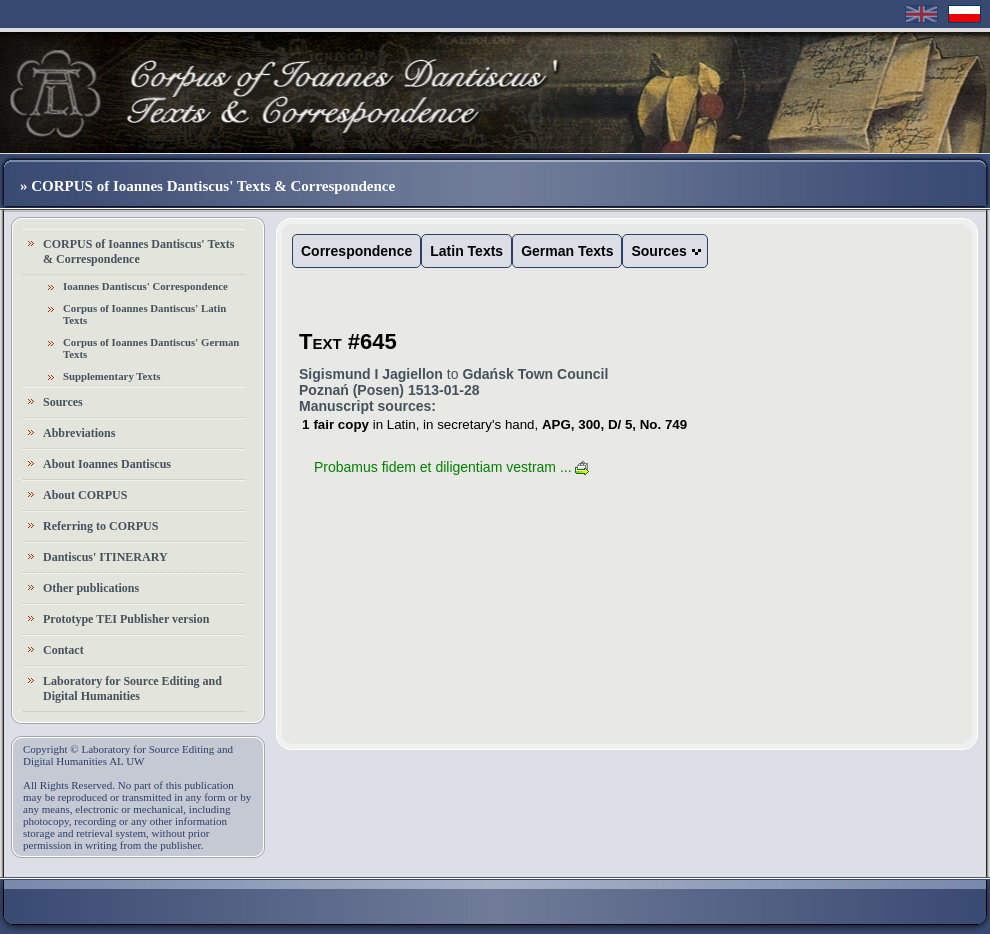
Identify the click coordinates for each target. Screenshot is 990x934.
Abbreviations (79, 433)
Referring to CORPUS (100, 526)
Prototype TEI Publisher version (126, 619)
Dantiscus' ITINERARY (105, 557)
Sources (63, 402)
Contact (63, 650)
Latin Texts (466, 251)
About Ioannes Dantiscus (107, 464)
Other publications (91, 588)
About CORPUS (85, 495)
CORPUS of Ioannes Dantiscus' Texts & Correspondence (138, 251)
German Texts (567, 251)
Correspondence (356, 251)
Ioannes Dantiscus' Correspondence (145, 286)
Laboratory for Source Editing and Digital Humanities (132, 688)
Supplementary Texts (112, 376)
